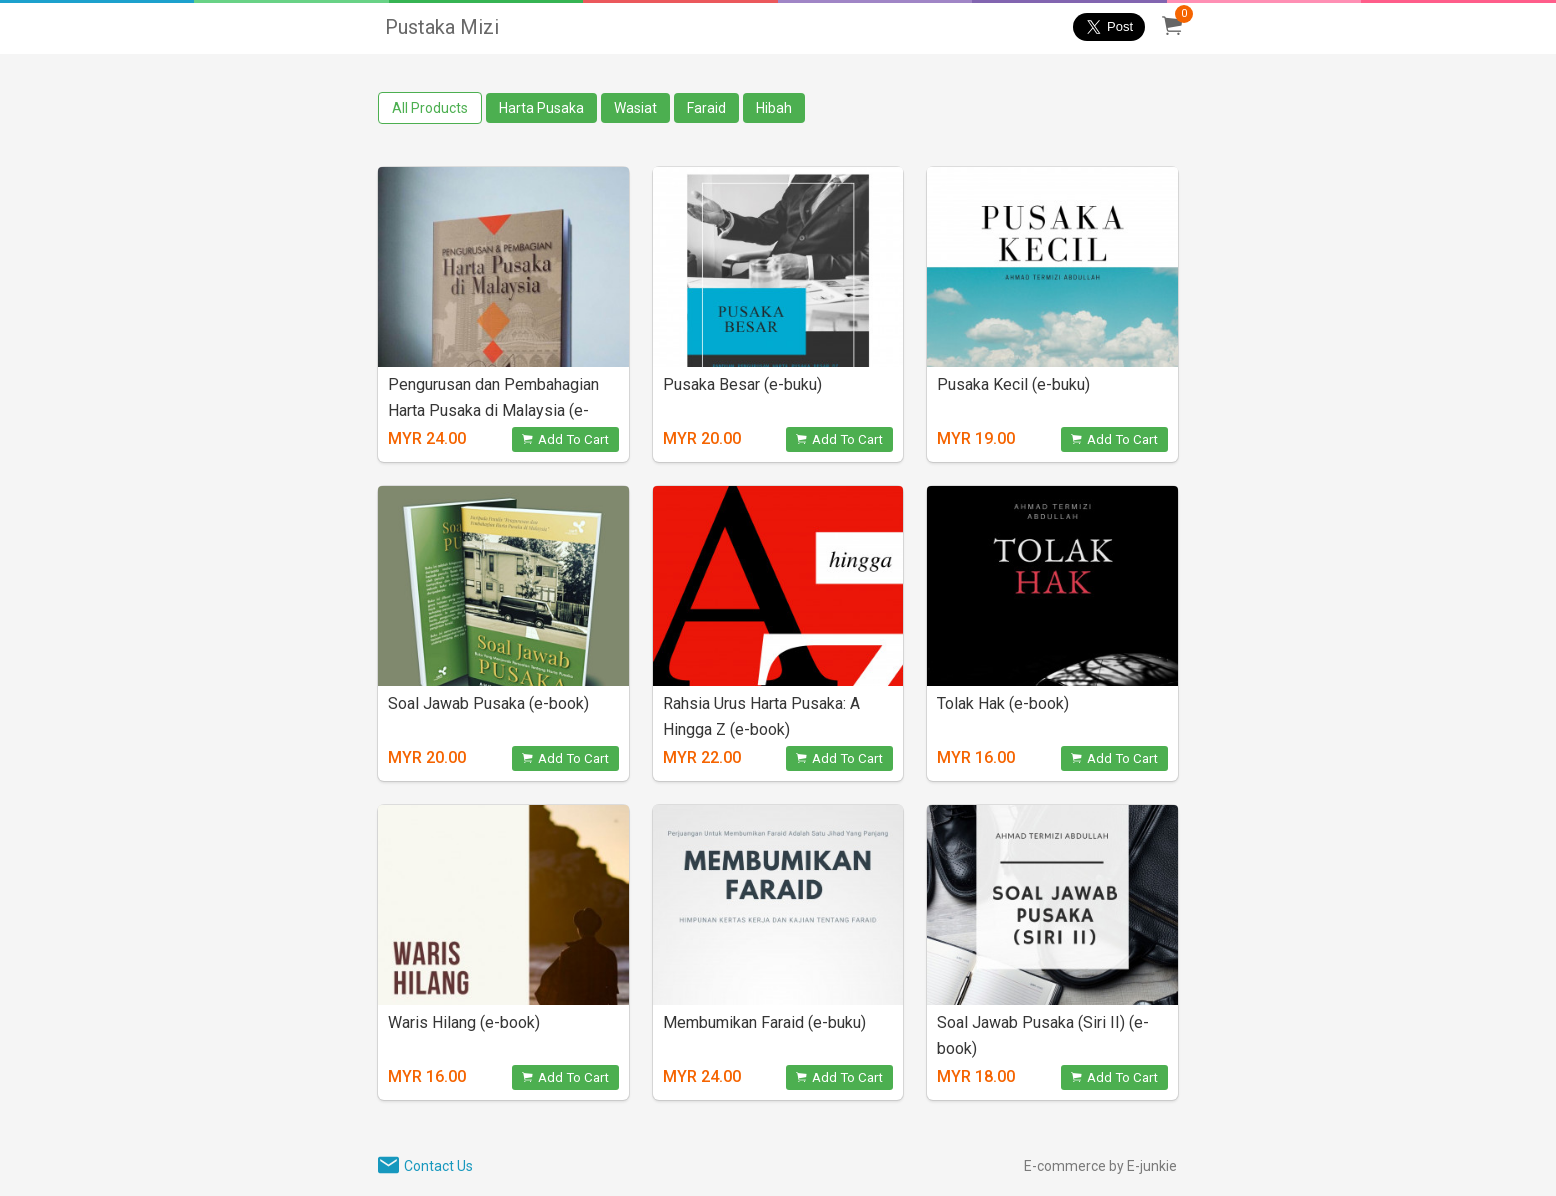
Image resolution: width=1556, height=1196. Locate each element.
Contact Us (438, 1166)
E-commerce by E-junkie (1100, 1166)
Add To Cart (565, 439)
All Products (430, 108)
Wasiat (635, 108)
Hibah (774, 108)
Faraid (706, 108)
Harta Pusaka (541, 108)
